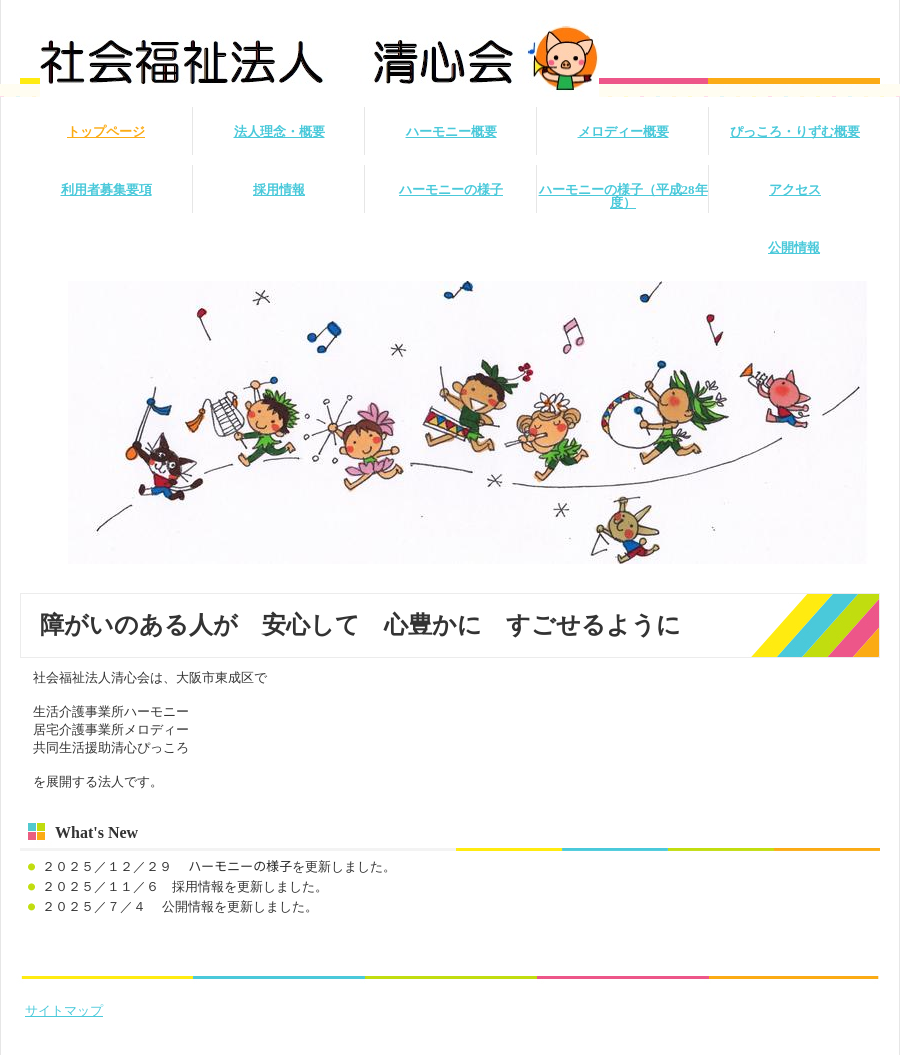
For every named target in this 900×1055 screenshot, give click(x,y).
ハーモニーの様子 (451, 189)
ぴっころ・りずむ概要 (795, 131)
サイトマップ (64, 1010)
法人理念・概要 (279, 131)
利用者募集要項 (106, 189)
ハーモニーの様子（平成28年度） (623, 196)
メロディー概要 (623, 131)
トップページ (106, 131)
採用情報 (279, 189)
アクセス (795, 189)
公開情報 (794, 247)
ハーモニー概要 (451, 131)
